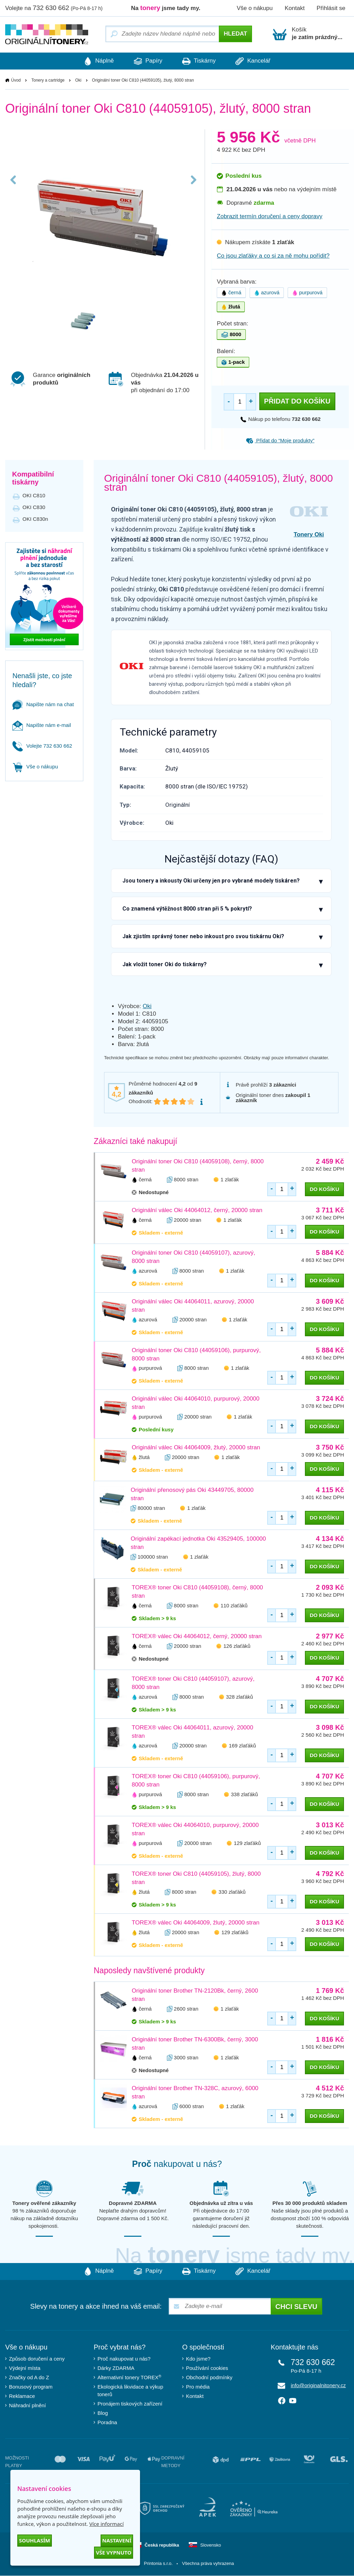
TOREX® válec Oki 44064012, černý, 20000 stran (197, 1636)
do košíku (324, 1189)
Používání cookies (207, 2368)
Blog (102, 2413)
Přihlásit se (331, 8)
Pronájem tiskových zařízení (129, 2404)
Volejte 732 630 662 (42, 746)
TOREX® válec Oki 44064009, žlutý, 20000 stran (195, 1922)
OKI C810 (33, 496)
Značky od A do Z (29, 2378)
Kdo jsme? (198, 2359)
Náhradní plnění (27, 2406)
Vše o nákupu (255, 8)
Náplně (92, 61)
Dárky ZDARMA (115, 2368)
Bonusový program (31, 2387)
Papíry (145, 61)
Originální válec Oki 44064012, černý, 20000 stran (197, 1210)
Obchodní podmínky (209, 2378)
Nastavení (116, 2540)
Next (191, 187)
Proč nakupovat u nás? (123, 2359)
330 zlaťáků (231, 1892)
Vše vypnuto (113, 2552)
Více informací (106, 2523)
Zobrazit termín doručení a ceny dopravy (269, 216)
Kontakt (295, 8)
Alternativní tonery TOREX (130, 2377)
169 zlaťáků (242, 1746)
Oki (78, 80)
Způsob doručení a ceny (37, 2359)
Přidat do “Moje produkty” (280, 441)
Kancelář (259, 61)
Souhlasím (34, 2540)
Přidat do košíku (297, 401)
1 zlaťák (230, 1179)
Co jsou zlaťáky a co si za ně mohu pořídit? (273, 256)
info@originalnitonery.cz (318, 2386)
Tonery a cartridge (48, 80)
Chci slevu (296, 2307)
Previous (15, 187)
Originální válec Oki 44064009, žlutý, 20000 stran (196, 1447)
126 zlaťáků (236, 1646)
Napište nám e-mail (41, 725)
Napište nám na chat (43, 704)
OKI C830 (33, 507)
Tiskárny (201, 61)
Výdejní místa (24, 2368)
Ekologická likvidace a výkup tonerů (130, 2391)
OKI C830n (35, 519)
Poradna (107, 2423)
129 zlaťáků (247, 1843)
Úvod (16, 80)
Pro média (197, 2387)
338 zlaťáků (244, 1795)
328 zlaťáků (239, 1697)
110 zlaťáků (234, 1606)
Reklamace (22, 2396)
